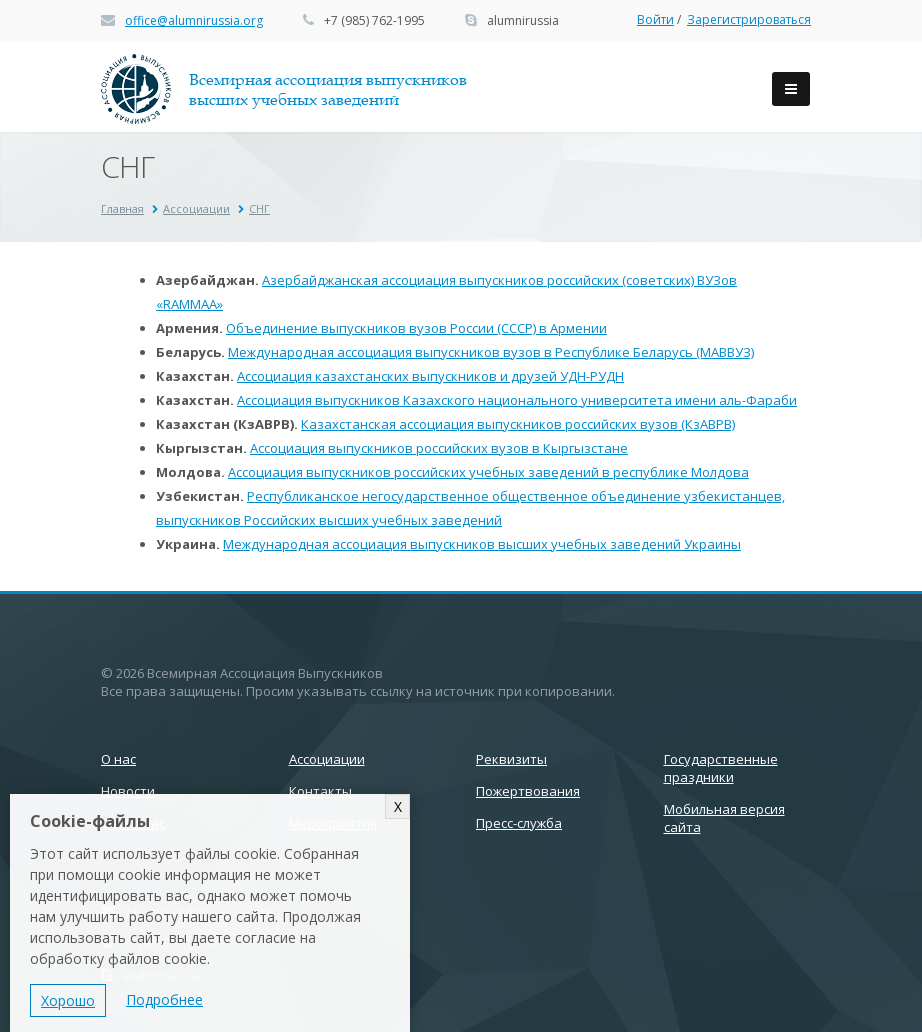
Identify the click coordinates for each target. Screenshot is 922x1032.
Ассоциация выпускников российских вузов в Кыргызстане (439, 448)
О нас (118, 759)
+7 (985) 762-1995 (374, 20)
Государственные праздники (721, 768)
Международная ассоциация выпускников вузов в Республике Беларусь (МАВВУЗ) (491, 352)
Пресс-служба (519, 823)
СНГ (259, 208)
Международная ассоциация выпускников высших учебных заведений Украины (482, 544)
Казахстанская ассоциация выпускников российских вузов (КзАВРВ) (518, 424)
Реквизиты (511, 759)
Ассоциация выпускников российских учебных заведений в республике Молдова (488, 472)
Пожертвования (528, 791)
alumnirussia (523, 20)
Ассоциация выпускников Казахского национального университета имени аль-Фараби (517, 400)
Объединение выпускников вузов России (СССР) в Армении (416, 328)
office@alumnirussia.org (194, 20)
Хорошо (68, 1000)
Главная (122, 208)
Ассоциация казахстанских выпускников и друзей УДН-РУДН (430, 376)
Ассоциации (196, 208)
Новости (128, 791)
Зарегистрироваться (749, 19)
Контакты (320, 791)
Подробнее (164, 999)
